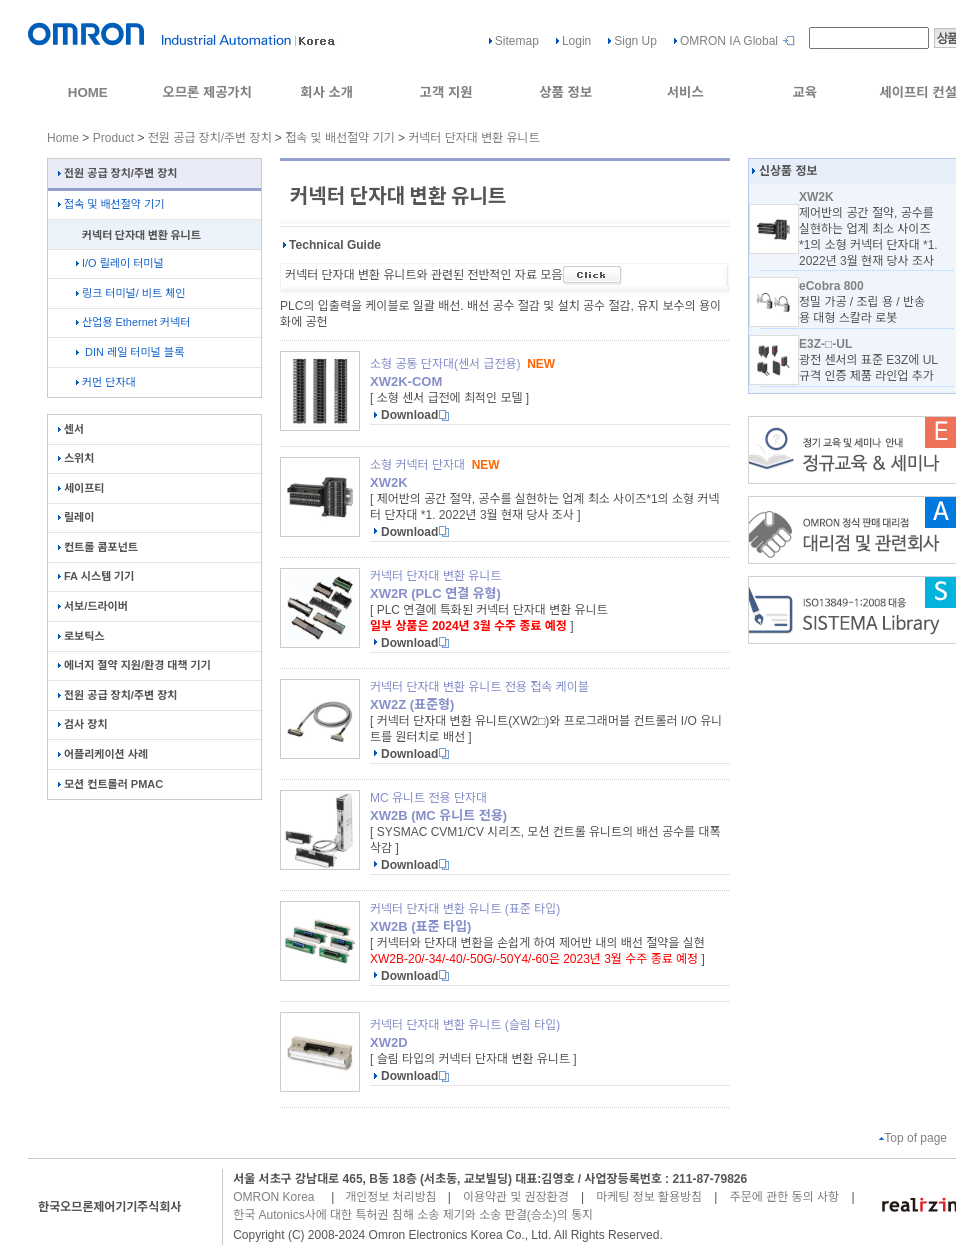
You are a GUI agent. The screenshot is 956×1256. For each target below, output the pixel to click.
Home (63, 138)
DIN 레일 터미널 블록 (130, 352)
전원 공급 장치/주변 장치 (210, 138)
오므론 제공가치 (207, 92)
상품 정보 (565, 92)
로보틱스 (81, 636)
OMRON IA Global (729, 41)
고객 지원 (446, 92)
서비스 (685, 92)
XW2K (816, 197)
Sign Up (635, 41)
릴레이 (76, 517)
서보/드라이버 (93, 606)
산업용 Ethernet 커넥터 (133, 322)
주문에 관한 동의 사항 (784, 1197)
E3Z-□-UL (825, 344)
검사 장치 (83, 724)
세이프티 (81, 488)
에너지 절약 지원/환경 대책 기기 (134, 665)
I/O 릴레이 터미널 (120, 263)
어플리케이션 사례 (103, 754)
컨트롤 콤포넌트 (98, 547)
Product (113, 138)
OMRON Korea (273, 1197)
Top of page (913, 1138)
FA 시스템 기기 (96, 576)
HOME (88, 92)
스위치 (76, 458)
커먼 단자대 (106, 382)
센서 (71, 429)
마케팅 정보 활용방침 (649, 1197)
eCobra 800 (831, 286)
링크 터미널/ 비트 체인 (130, 293)
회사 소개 (326, 92)
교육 (804, 92)
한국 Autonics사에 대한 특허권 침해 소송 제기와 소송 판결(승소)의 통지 (413, 1215)
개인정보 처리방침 (391, 1197)
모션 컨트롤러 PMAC (110, 784)
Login (576, 41)
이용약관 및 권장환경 (516, 1197)
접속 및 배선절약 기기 (339, 138)
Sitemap (517, 41)
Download (409, 415)
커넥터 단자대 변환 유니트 (473, 138)
